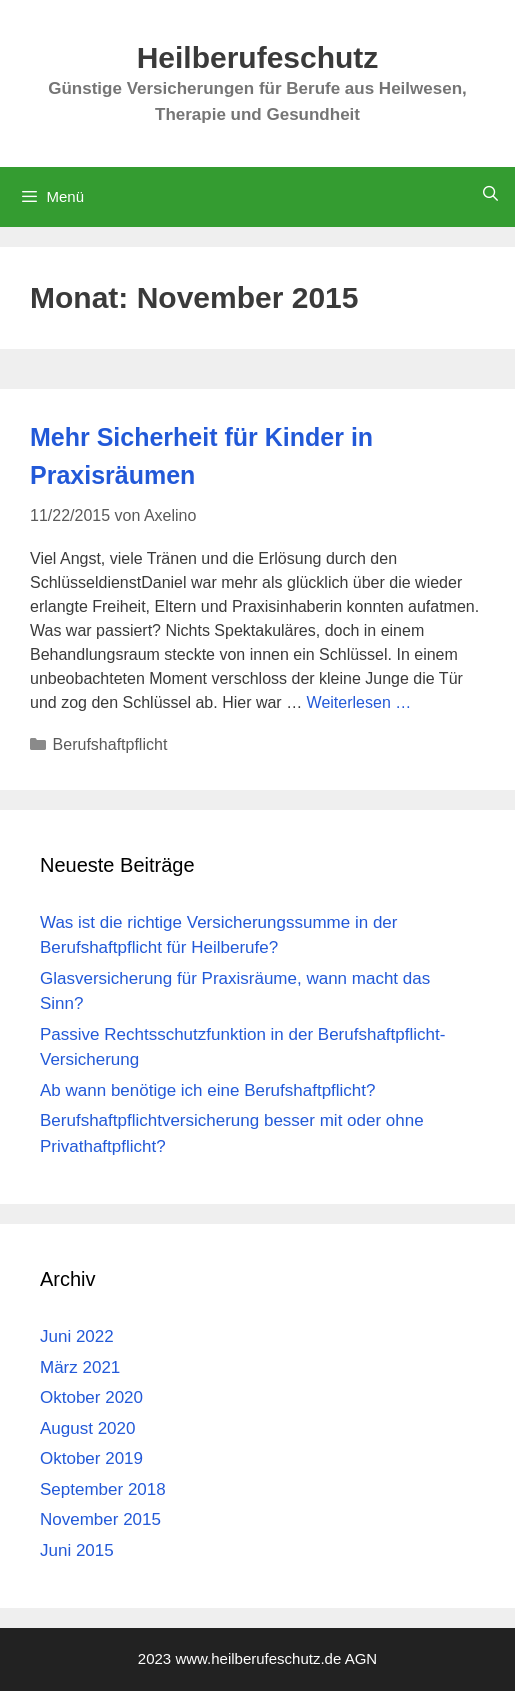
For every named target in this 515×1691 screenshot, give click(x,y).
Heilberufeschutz (258, 57)
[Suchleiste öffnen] (490, 193)
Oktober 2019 (91, 1458)
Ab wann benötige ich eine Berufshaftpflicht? (208, 1090)
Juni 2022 (77, 1336)
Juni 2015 (77, 1550)
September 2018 (103, 1489)
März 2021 (80, 1367)
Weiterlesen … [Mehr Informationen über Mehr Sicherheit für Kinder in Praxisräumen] (359, 702)
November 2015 (100, 1519)
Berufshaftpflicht (110, 744)
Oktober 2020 (91, 1397)
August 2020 (87, 1428)
